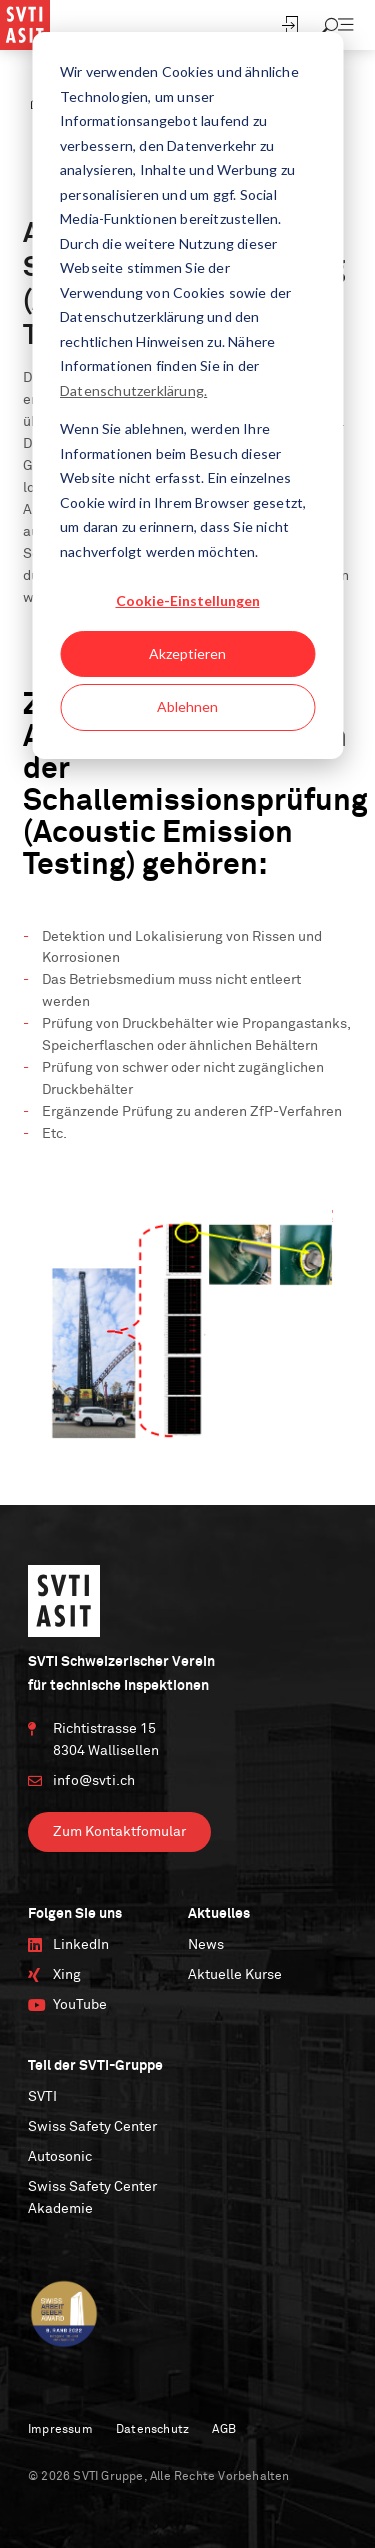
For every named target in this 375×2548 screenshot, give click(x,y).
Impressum (60, 2430)
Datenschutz (152, 2430)
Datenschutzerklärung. (133, 390)
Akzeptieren (187, 653)
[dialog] (187, 395)
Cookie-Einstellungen (188, 600)
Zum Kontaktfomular (119, 1832)
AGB (224, 2430)
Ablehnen (187, 706)
